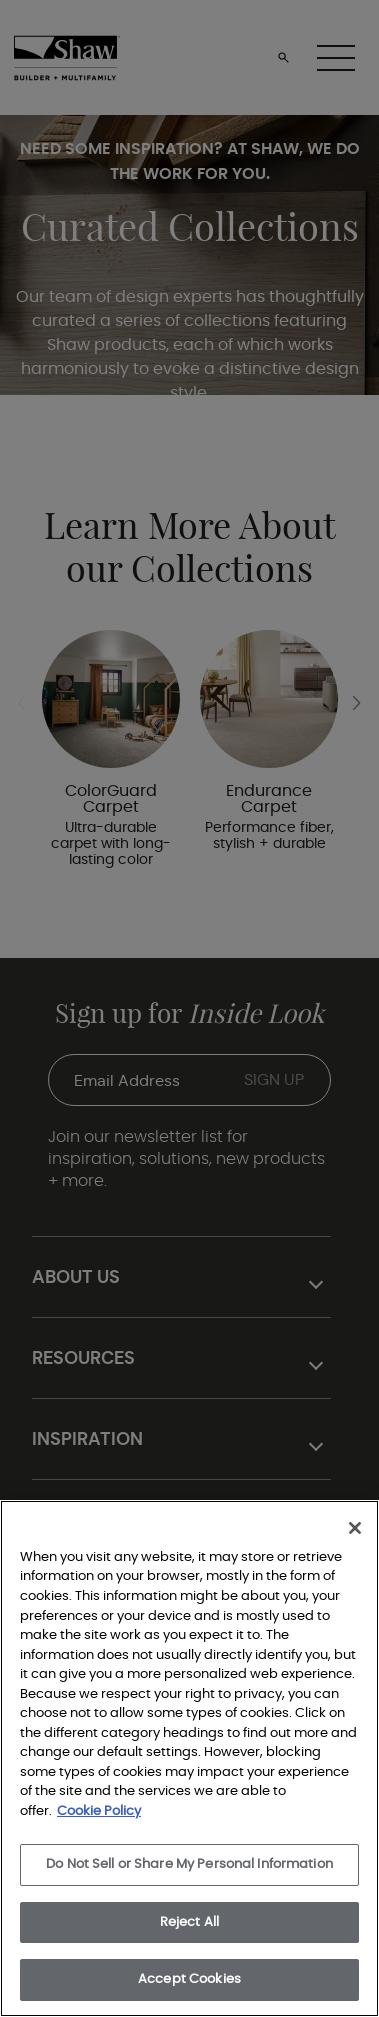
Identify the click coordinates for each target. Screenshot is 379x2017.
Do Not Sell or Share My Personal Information (189, 1864)
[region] (189, 1758)
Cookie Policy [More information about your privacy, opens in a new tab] (99, 1811)
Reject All (189, 1922)
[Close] (355, 1528)
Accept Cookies (189, 1979)
